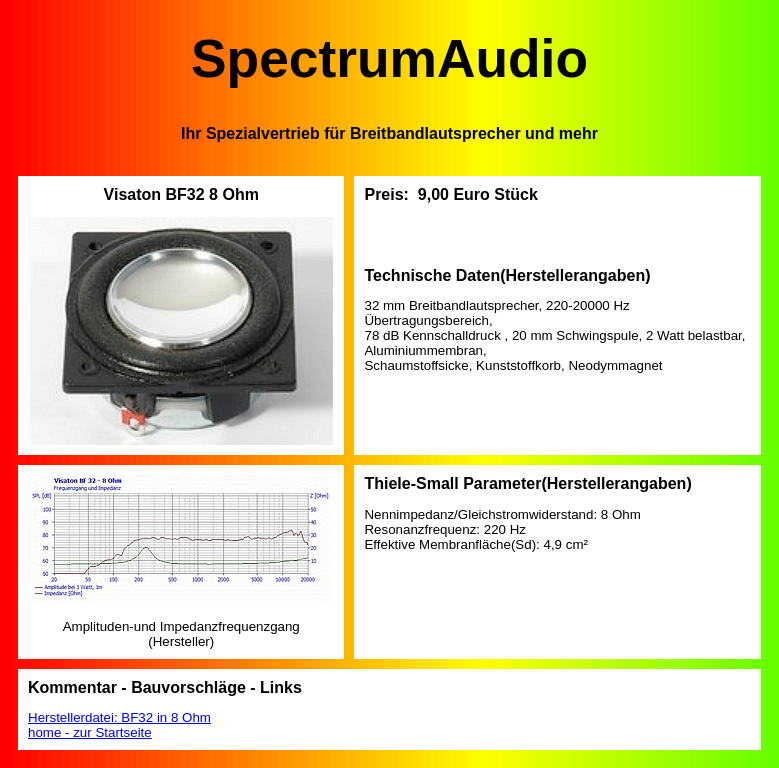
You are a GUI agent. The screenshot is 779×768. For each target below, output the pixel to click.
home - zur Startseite (90, 732)
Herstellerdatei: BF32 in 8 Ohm (119, 717)
